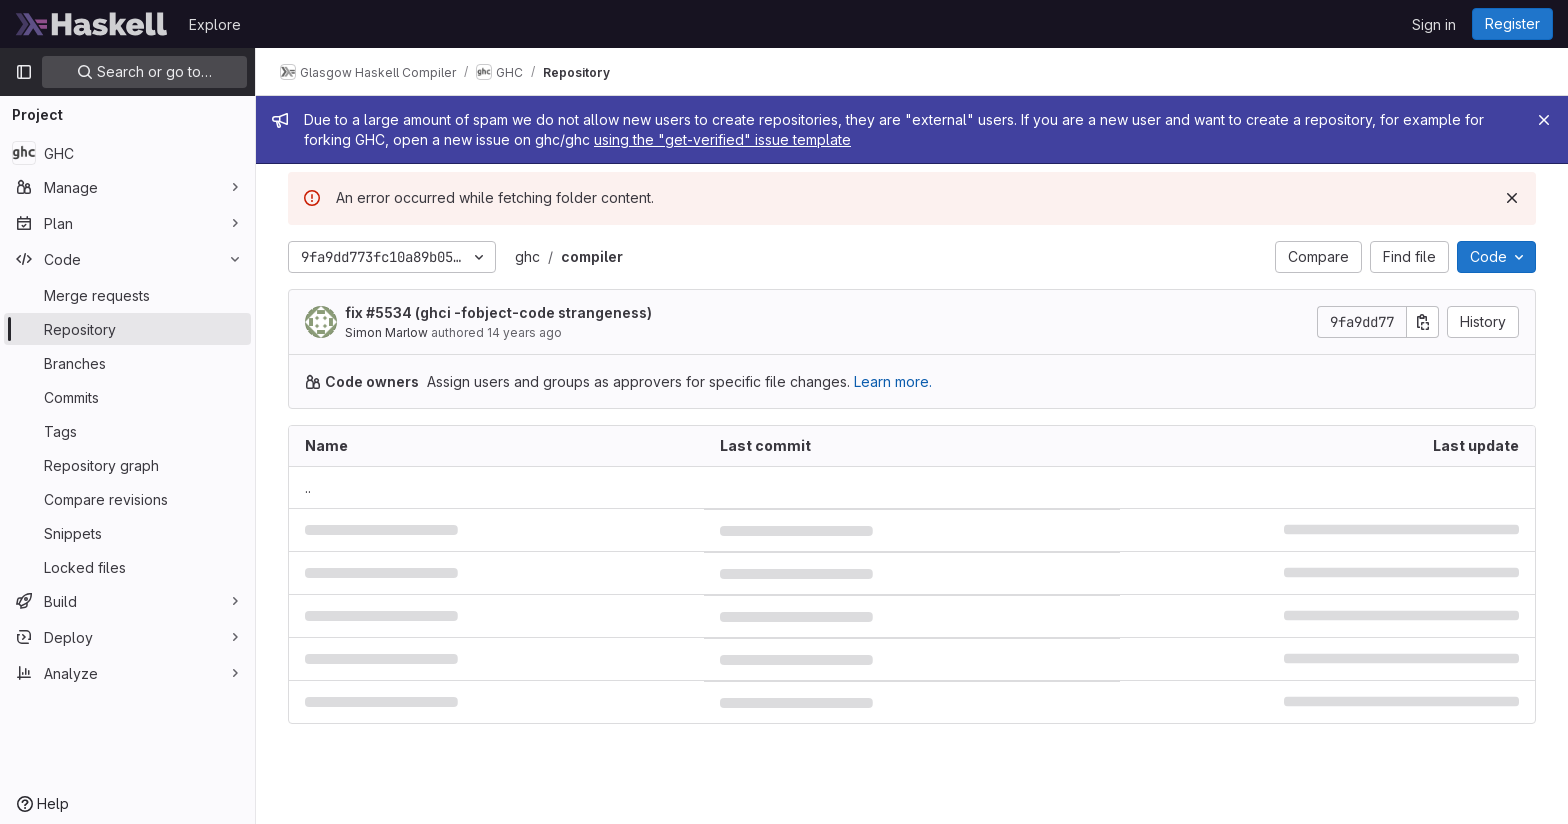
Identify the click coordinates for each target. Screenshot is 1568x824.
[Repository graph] (127, 465)
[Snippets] (127, 533)
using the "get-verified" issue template (722, 139)
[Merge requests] (127, 295)
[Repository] (127, 329)
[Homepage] (92, 24)
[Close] (1544, 120)
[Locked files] (127, 567)
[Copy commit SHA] (1423, 322)
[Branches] (127, 363)
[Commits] (127, 397)
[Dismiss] (1512, 198)
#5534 (389, 312)
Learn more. (893, 381)
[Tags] (127, 431)
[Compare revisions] (127, 499)
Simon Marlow (386, 332)
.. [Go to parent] (308, 487)
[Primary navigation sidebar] (24, 72)
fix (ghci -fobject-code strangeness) (498, 312)
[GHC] (127, 153)
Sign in (1434, 24)
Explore (215, 24)
